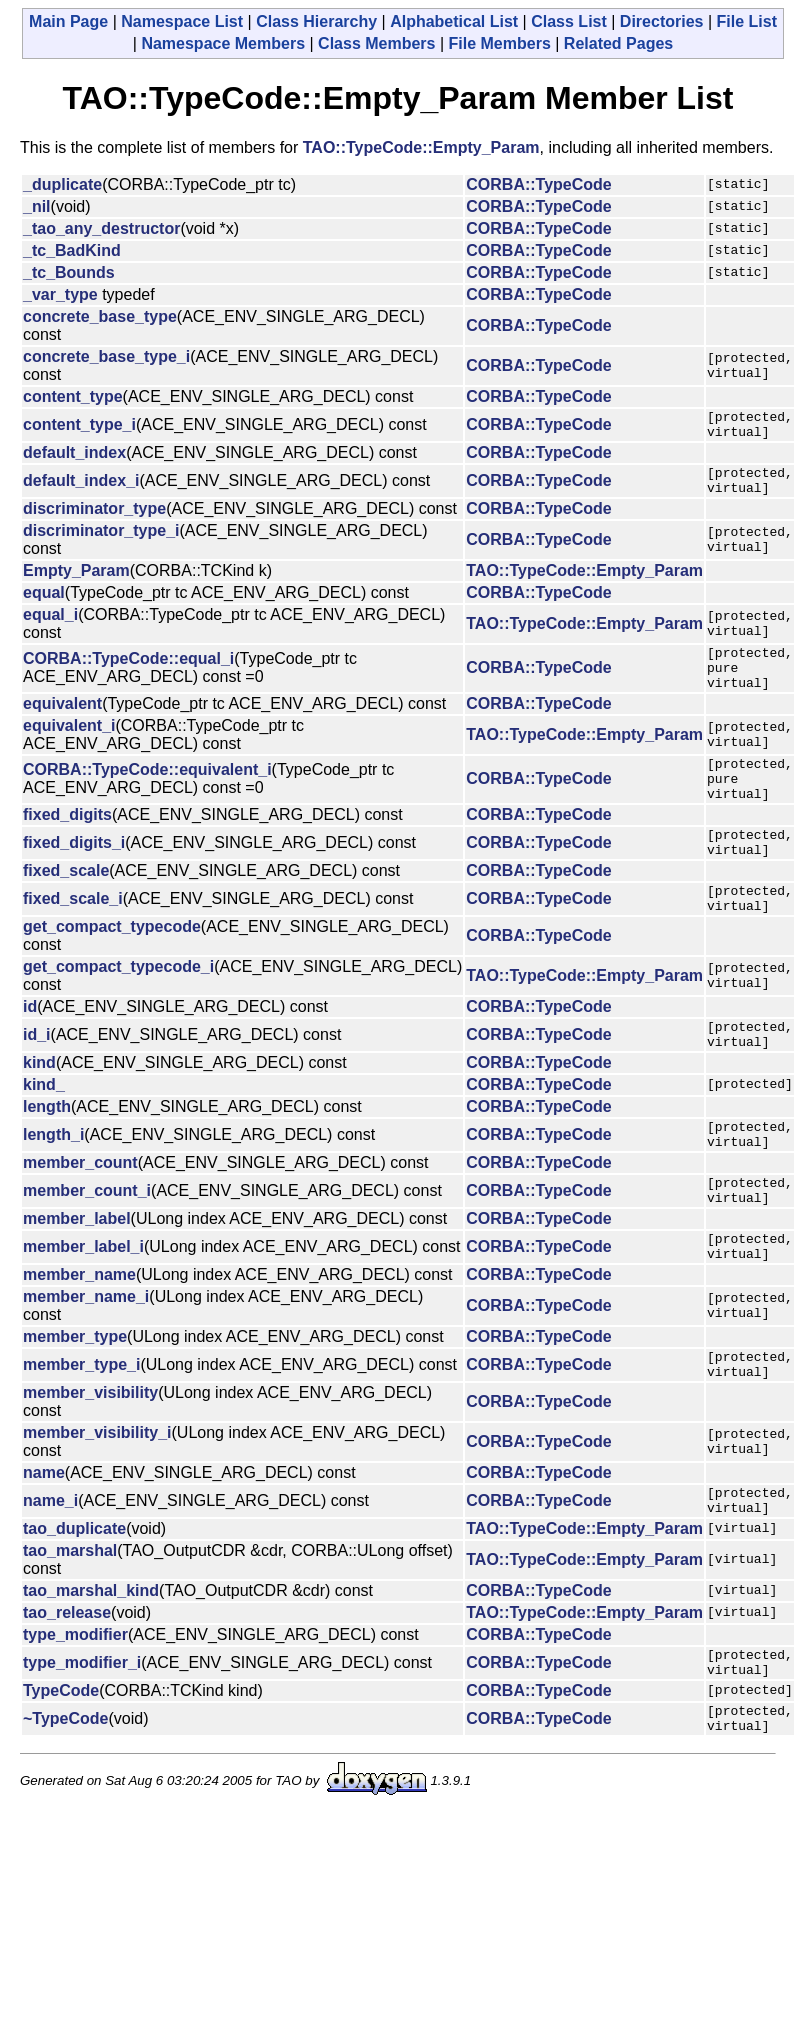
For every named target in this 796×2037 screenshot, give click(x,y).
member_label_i (83, 1309)
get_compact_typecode (112, 968)
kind (39, 1110)
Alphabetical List (454, 21)
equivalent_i (69, 746)
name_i (50, 1575)
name (44, 1544)
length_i (53, 1185)
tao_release (67, 1690)
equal (44, 604)
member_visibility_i (97, 1504)
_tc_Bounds (69, 272)
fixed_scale (66, 906)
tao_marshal (70, 1628)
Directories (662, 21)
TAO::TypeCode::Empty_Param (421, 147)
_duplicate (62, 184)
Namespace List (182, 21)
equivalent (62, 724)
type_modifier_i (82, 1743)
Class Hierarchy (316, 21)
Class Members (376, 43)
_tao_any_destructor (101, 228)
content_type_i (79, 427)
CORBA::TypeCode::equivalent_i (147, 795)
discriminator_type (94, 520)
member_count (80, 1216)
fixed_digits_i (74, 875)
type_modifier (75, 1712)
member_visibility (90, 1464)
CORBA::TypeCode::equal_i (128, 675)
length (47, 1154)
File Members (500, 43)
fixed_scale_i (73, 937)
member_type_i (81, 1433)
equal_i (50, 626)
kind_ (44, 1132)
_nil (37, 206)
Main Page (68, 21)
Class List (569, 21)
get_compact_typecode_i (118, 1008)
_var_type (60, 294)
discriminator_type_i (101, 542)
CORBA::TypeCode (538, 184)
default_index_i (81, 489)
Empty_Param (76, 582)
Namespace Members (223, 43)
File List (747, 21)
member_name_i (86, 1362)
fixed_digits (67, 844)
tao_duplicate (74, 1606)
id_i (37, 1079)
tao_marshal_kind (91, 1668)
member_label (77, 1278)
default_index (74, 458)
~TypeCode (66, 1805)
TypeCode (61, 1774)
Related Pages (618, 43)
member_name (79, 1340)
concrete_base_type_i (106, 356)
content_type (73, 396)
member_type (75, 1402)
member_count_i (87, 1247)
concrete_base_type (100, 316)
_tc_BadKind (72, 250)
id (30, 1048)
